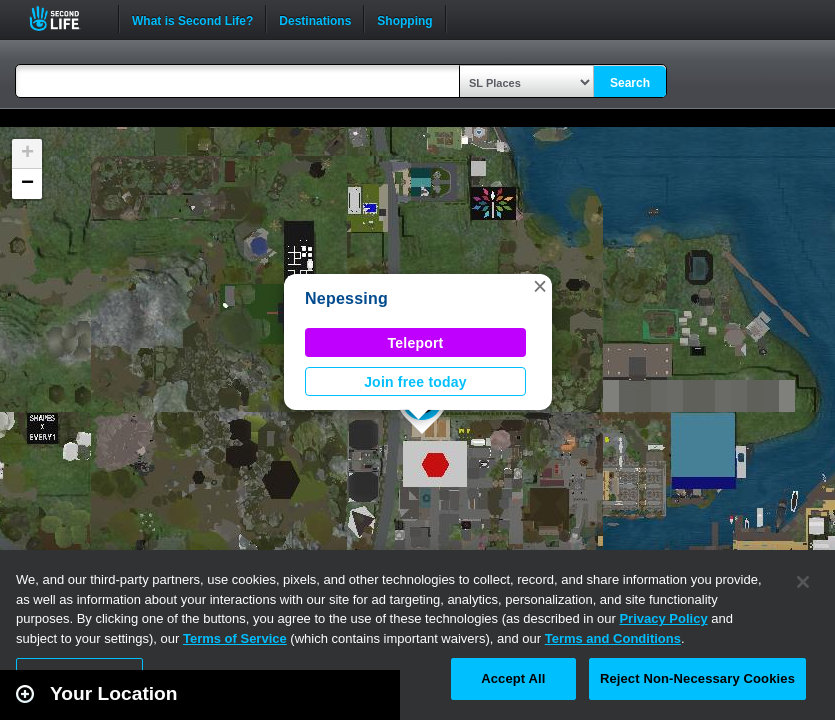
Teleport (416, 343)
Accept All (513, 678)
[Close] (803, 582)
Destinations (315, 19)
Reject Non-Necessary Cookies (697, 678)
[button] (540, 286)
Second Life (65, 18)
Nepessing (346, 298)
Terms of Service (235, 638)
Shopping (404, 19)
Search (630, 83)
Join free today (415, 382)
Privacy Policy (663, 618)
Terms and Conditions (613, 638)
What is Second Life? (192, 19)
